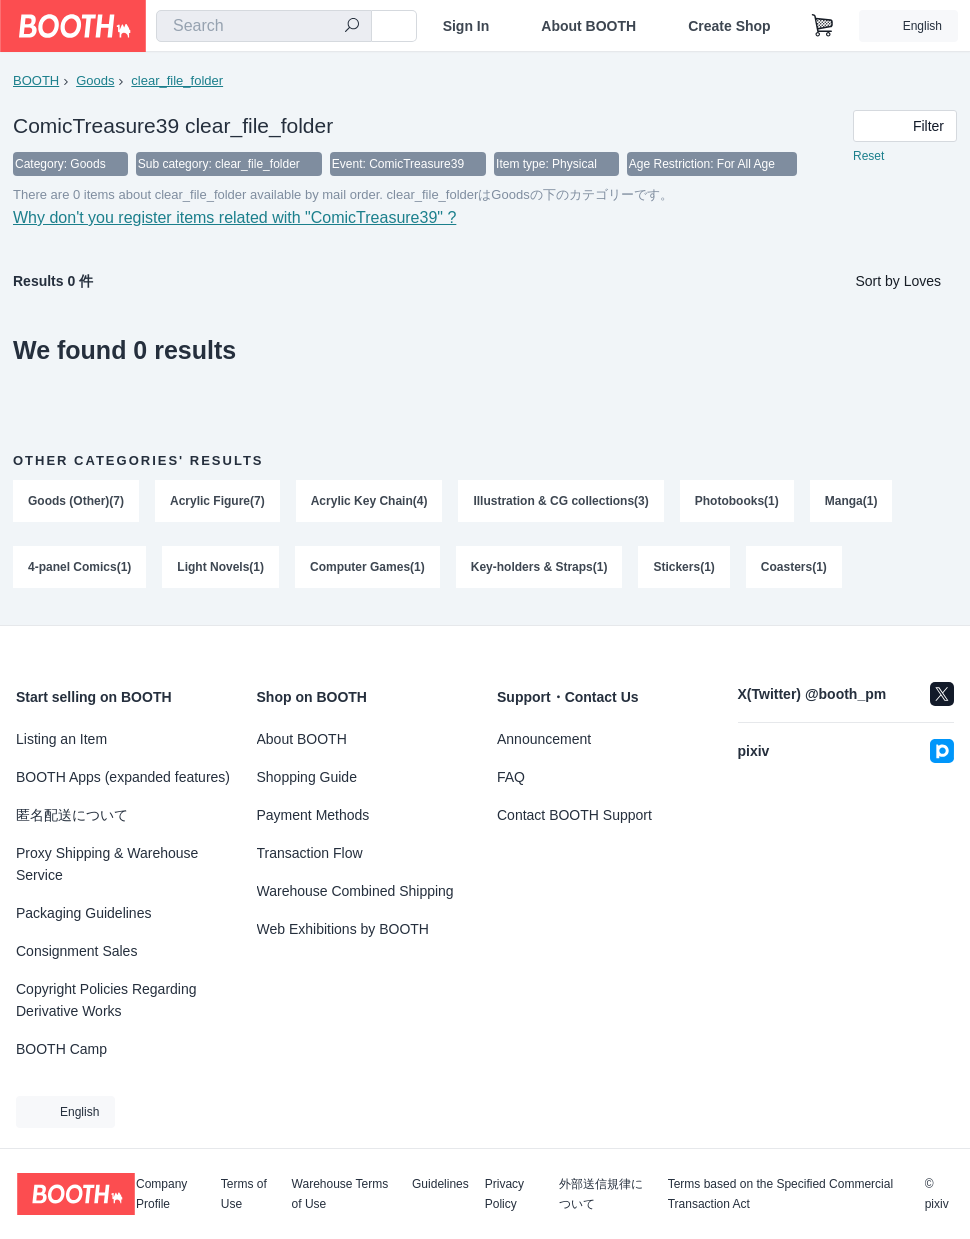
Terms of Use (244, 1194)
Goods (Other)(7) (76, 501)
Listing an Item (61, 739)
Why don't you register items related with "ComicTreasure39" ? (234, 217)
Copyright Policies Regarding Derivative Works (106, 1000)
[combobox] (264, 26)
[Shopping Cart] (823, 26)
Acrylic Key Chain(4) (369, 501)
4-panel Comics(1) (79, 567)
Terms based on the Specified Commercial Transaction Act (780, 1194)
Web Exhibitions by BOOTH (343, 929)
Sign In (466, 26)
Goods (95, 80)
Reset (868, 156)
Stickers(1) (683, 567)
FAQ (511, 777)
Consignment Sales (76, 951)
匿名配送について (72, 815)
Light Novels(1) (220, 567)
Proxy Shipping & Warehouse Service (107, 864)
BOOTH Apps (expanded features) (123, 777)
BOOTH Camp (61, 1049)
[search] (352, 27)
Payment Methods (313, 815)
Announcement (544, 739)
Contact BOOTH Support (574, 815)
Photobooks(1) (737, 501)
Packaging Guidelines (83, 913)
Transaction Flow (310, 853)
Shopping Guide (307, 777)
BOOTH (36, 80)
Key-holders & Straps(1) (539, 567)
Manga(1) (851, 501)
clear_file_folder (177, 80)
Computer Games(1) (367, 567)
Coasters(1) (794, 567)
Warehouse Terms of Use (340, 1194)
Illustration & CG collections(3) (560, 501)
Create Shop (729, 26)
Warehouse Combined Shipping (355, 891)
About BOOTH (588, 26)
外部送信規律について (601, 1194)
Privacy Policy (504, 1194)
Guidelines (440, 1184)
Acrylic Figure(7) (217, 501)
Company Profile (161, 1194)
